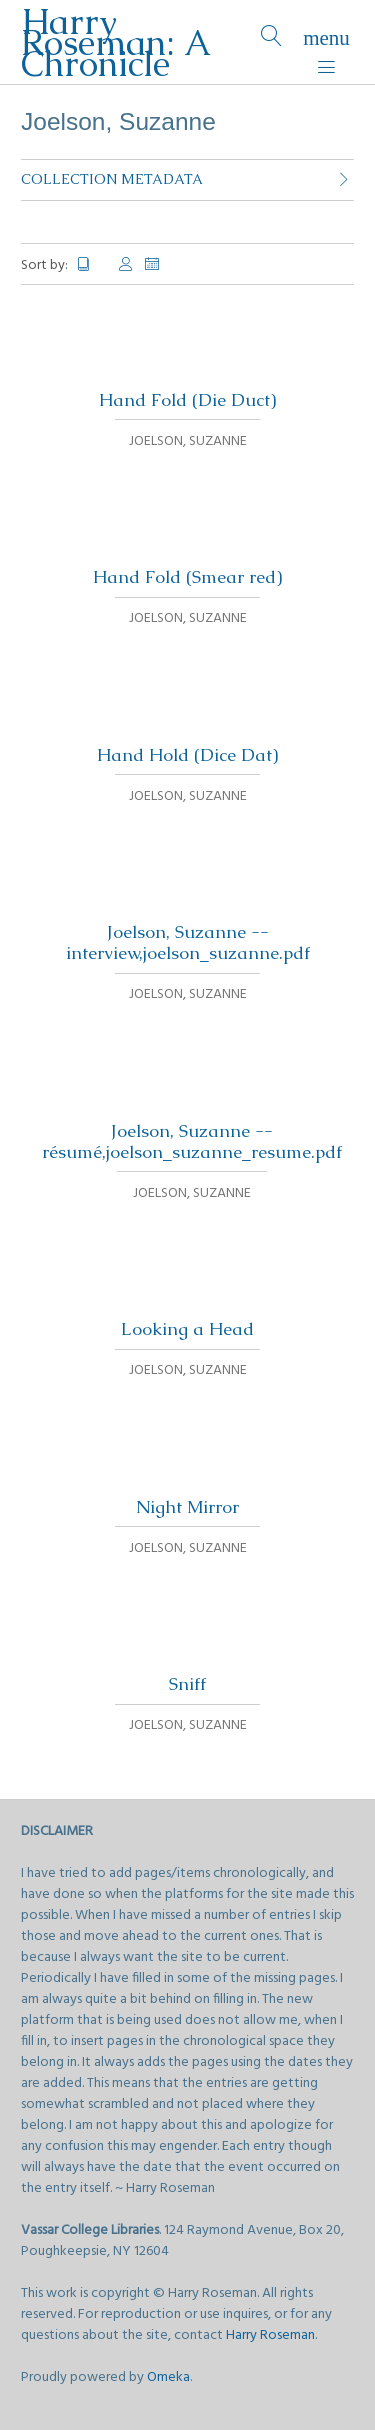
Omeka (168, 2377)
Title (92, 264)
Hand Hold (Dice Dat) (187, 755)
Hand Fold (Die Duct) (187, 400)
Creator (126, 264)
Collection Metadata (112, 179)
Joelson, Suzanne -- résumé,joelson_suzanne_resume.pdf (192, 1141)
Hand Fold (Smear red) (187, 577)
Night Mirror (187, 1507)
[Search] (271, 42)
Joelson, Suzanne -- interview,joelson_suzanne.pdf (188, 942)
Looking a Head (187, 1329)
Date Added (153, 264)
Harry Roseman (270, 2335)
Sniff (187, 1684)
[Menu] (326, 42)
